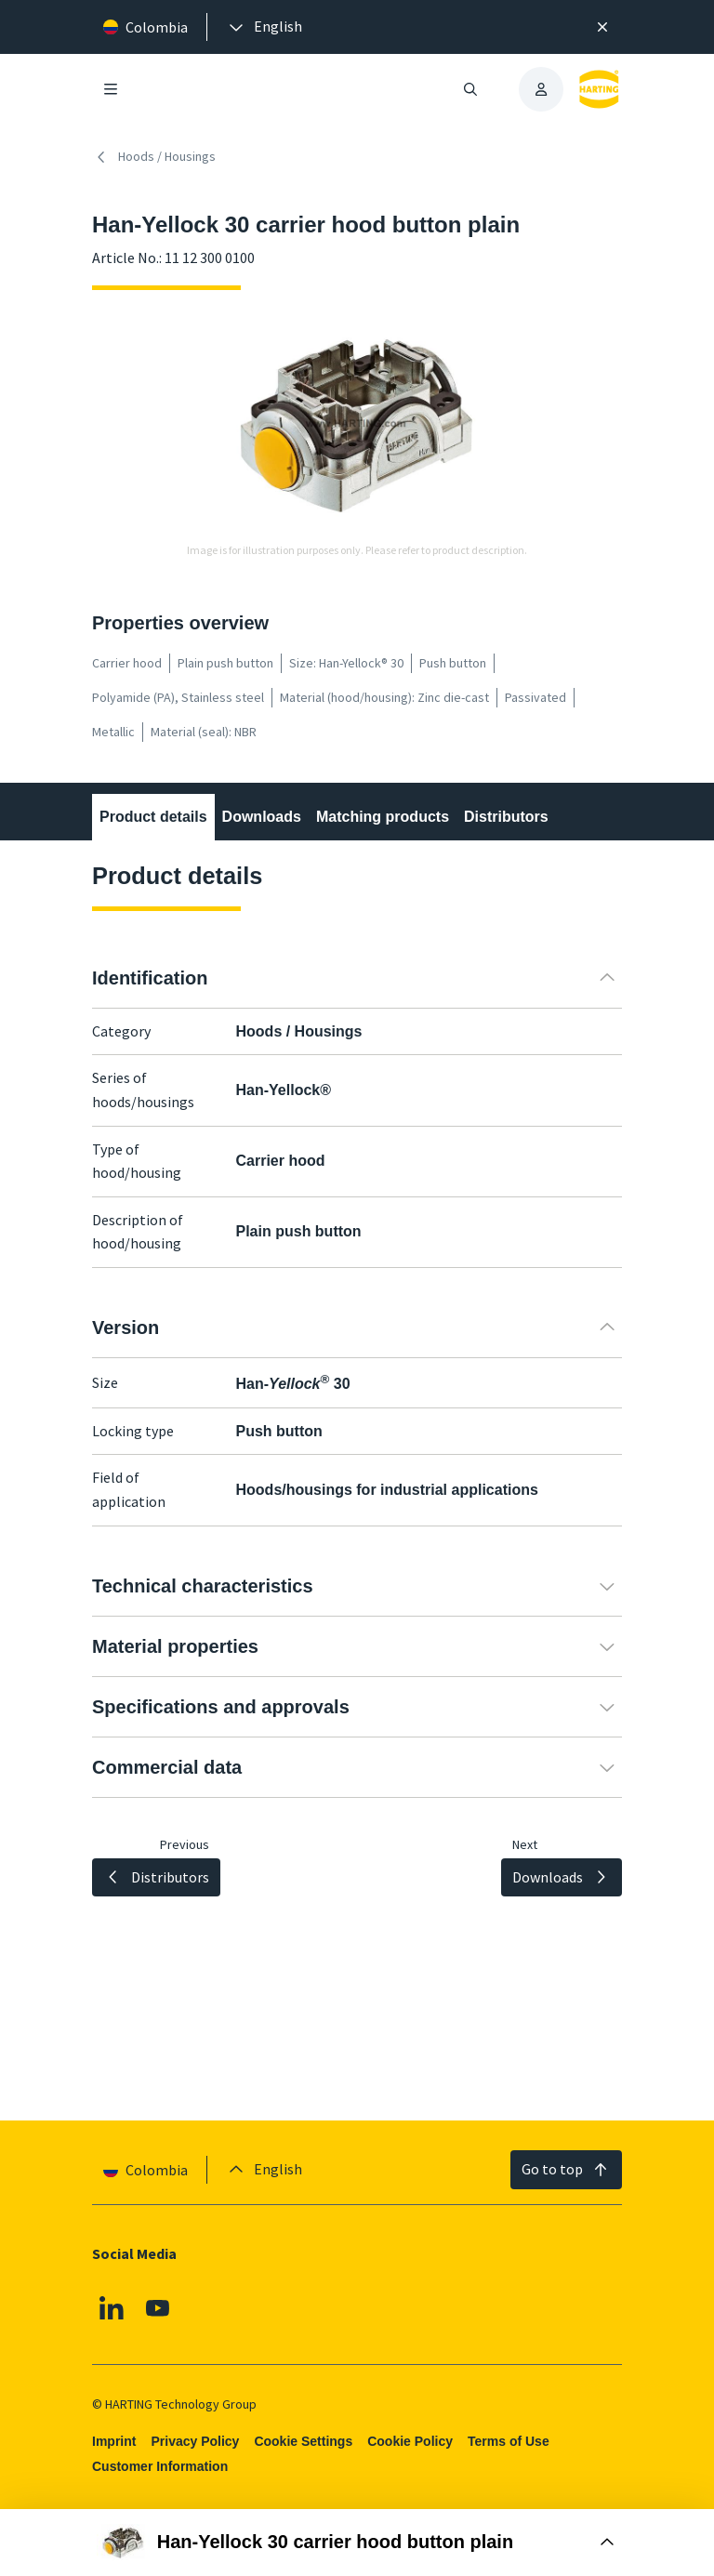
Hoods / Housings (154, 157)
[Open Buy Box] (357, 2542)
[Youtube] (158, 2307)
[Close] (602, 26)
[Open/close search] (470, 89)
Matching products (382, 817)
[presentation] (264, 26)
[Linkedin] (111, 2307)
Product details (153, 817)
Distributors (506, 817)
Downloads (261, 817)
